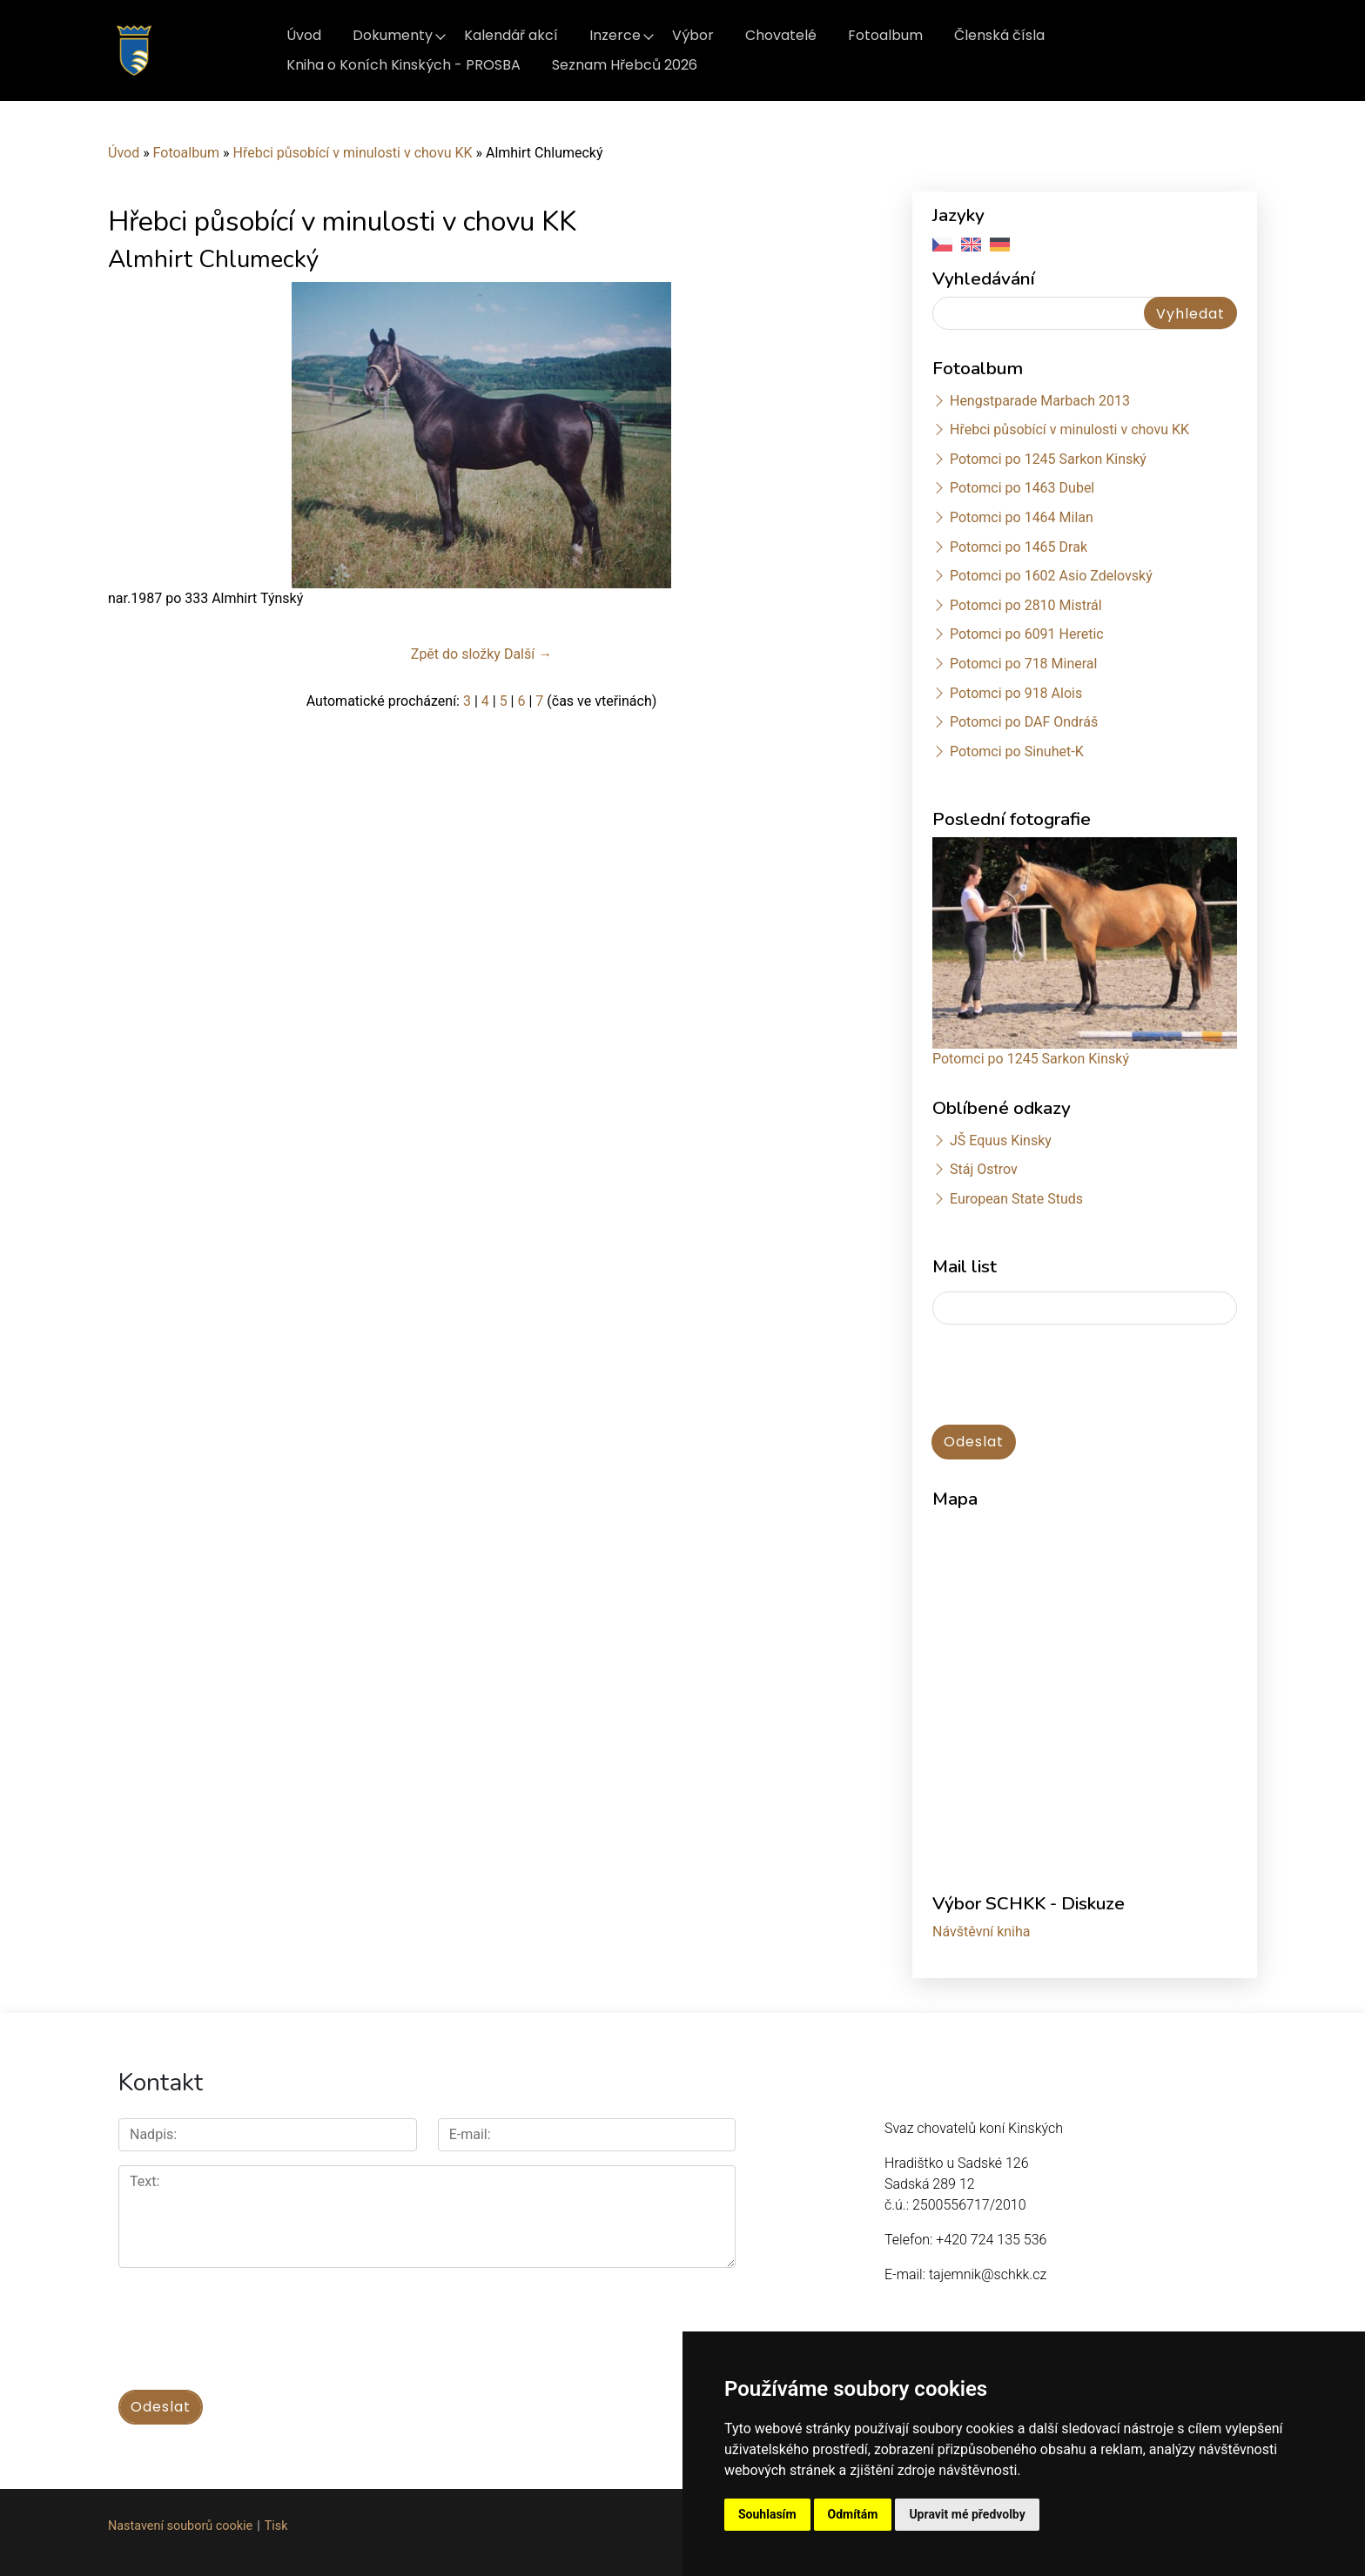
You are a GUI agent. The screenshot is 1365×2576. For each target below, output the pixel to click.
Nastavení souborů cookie (180, 2524)
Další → (528, 654)
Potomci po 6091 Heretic (1027, 634)
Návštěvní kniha (981, 1931)
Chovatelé (781, 35)
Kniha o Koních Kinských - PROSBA (403, 65)
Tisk (276, 2524)
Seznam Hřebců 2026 (624, 65)
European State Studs (1016, 1199)
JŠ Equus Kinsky (1001, 1140)
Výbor (693, 35)
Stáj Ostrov (984, 1169)
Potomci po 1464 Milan (1021, 517)
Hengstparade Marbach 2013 (1040, 400)
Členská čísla (999, 35)
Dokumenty (393, 35)
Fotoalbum (885, 35)
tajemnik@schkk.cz (987, 2274)
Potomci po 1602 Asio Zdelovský (1051, 575)
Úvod (303, 35)
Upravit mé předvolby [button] (967, 2514)
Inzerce (615, 35)
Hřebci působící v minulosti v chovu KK (352, 152)
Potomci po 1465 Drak (1018, 547)
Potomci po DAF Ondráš (1024, 722)
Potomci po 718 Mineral (1024, 663)
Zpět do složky (456, 654)
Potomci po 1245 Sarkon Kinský (1048, 459)
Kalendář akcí (511, 35)
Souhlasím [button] (767, 2514)
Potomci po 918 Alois (1016, 693)
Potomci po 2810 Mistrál (1026, 605)
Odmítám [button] (853, 2514)
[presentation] (1064, 1376)
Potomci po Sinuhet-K (1017, 751)
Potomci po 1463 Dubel (1022, 488)
